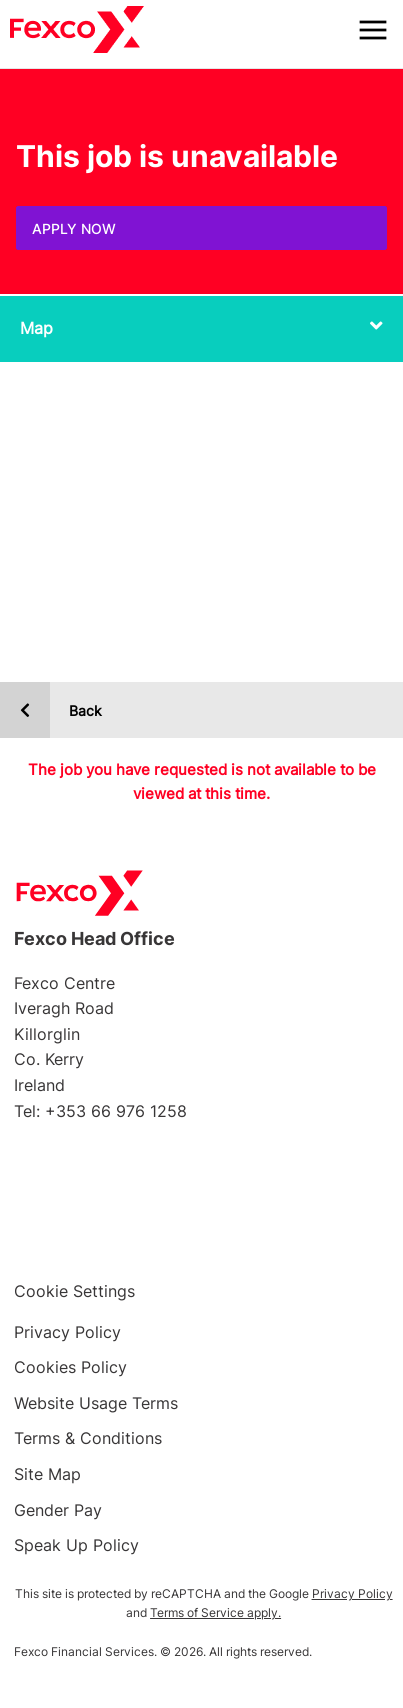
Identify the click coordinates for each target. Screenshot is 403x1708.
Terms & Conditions (88, 1438)
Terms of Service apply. (215, 1612)
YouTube (343, 1211)
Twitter (154, 1211)
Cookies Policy (70, 1367)
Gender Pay (58, 1510)
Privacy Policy (67, 1332)
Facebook (59, 1211)
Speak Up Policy (76, 1545)
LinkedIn (248, 1211)
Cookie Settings (74, 1291)
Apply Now (74, 228)
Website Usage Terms (96, 1403)
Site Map (47, 1474)
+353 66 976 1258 (116, 1111)
